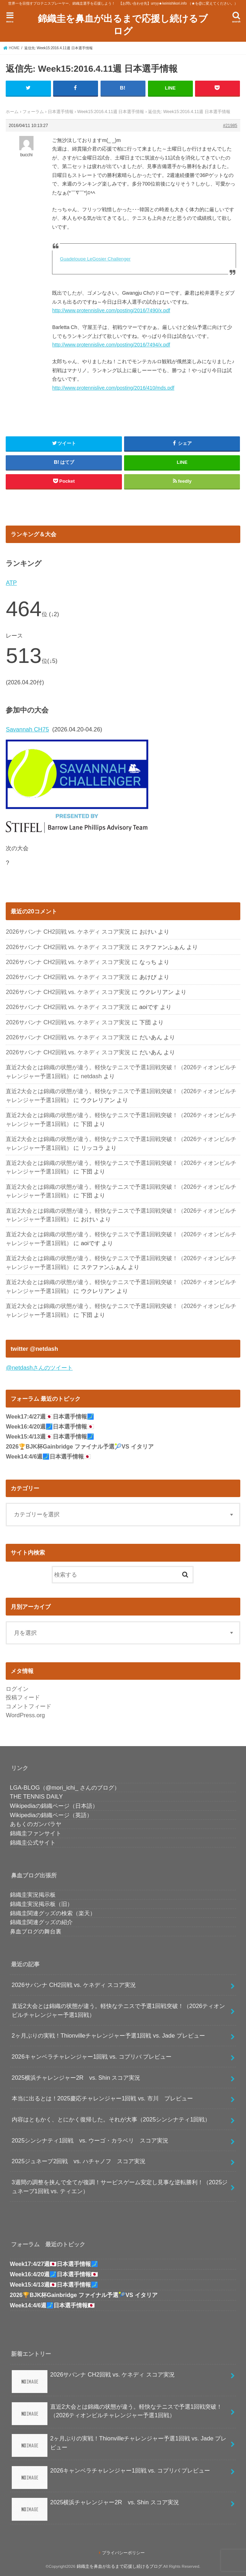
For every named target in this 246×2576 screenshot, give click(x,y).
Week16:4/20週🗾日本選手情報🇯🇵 (50, 1427)
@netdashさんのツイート (39, 1367)
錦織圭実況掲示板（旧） (41, 1904)
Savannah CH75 (27, 729)
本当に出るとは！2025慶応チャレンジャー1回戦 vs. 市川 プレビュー (102, 2098)
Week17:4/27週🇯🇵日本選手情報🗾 (50, 1417)
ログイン (17, 1688)
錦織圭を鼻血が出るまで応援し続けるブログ (123, 24)
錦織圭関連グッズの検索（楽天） (53, 1913)
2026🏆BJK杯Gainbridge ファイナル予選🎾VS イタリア (79, 1447)
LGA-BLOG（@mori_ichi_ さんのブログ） (65, 1787)
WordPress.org (25, 1715)
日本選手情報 (60, 111)
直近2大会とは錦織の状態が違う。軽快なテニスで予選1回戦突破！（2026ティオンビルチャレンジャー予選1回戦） (118, 2010)
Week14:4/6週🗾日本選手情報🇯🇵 (48, 1457)
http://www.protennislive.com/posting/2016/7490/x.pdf (111, 310)
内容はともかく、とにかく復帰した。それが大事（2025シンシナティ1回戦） (111, 2119)
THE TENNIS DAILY (36, 1796)
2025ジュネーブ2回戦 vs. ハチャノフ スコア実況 (78, 2161)
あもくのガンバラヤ (35, 1824)
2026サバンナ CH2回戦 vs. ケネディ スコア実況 (68, 931)
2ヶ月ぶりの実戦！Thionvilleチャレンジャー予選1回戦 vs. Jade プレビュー (108, 2035)
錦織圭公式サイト (33, 1842)
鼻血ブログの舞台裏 (35, 1931)
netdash (91, 1076)
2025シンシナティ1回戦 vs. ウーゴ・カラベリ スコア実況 (90, 2140)
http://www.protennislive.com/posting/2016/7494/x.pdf (111, 345)
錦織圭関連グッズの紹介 (41, 1922)
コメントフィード (28, 1706)
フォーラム (33, 111)
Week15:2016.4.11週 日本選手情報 (110, 111)
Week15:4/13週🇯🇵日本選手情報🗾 (50, 1437)
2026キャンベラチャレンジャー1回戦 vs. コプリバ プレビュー (92, 2056)
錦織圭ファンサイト (35, 1833)
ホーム (12, 111)
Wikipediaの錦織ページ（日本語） (54, 1805)
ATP (11, 582)
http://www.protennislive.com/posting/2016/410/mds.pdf (113, 387)
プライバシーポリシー (123, 2553)
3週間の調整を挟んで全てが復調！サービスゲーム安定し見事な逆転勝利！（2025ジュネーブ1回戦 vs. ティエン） (120, 2186)
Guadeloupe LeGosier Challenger (95, 258)
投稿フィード (23, 1697)
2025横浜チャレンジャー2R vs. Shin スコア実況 (76, 2077)
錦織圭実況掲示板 (33, 1894)
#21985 (230, 125)
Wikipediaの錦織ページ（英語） (51, 1814)
